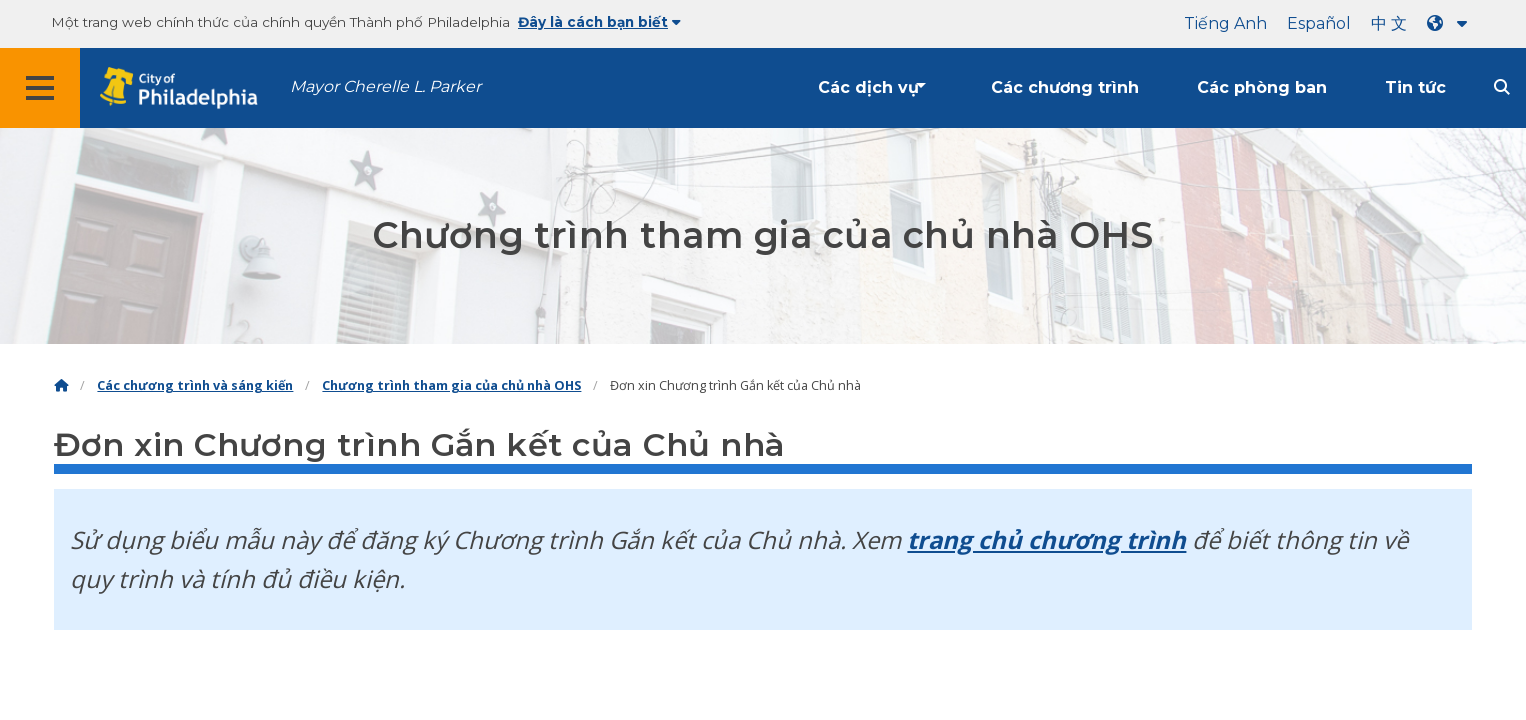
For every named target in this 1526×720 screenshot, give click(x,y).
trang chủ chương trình (1046, 539)
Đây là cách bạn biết (599, 22)
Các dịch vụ (868, 87)
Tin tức (1415, 87)
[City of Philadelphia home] (185, 88)
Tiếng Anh (1225, 23)
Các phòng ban (1262, 87)
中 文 (1389, 23)
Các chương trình (1065, 87)
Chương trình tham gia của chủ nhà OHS (451, 385)
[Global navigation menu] (40, 88)
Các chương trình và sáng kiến (195, 385)
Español (1319, 23)
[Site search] (1502, 87)
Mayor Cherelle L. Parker (385, 86)
